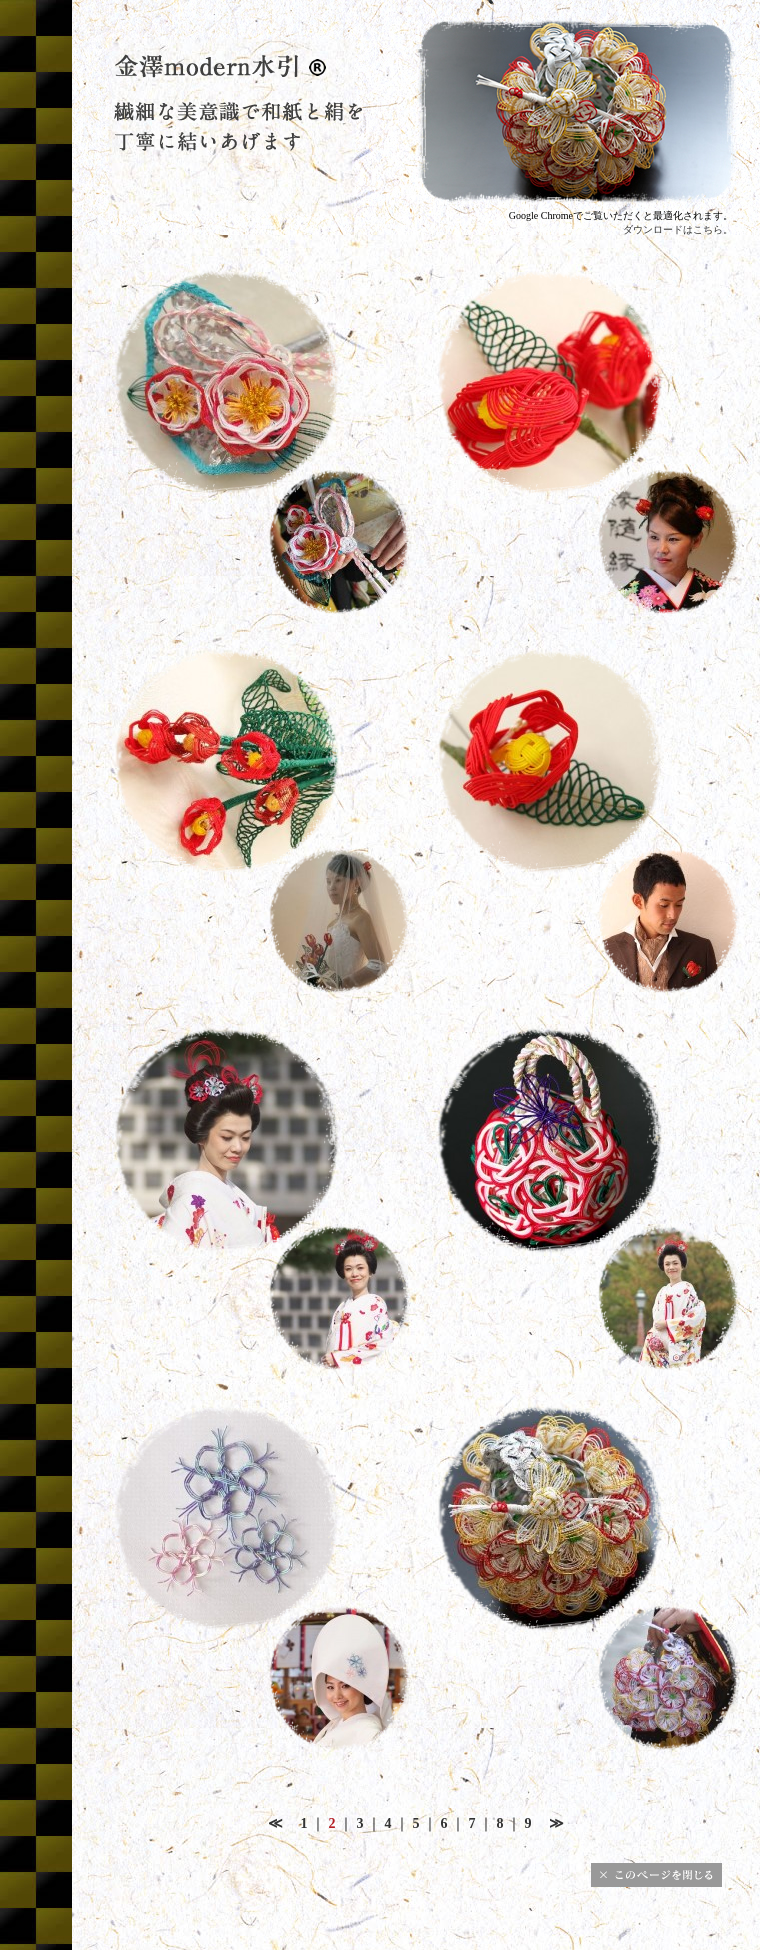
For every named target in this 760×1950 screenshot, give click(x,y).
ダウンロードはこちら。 (678, 229)
